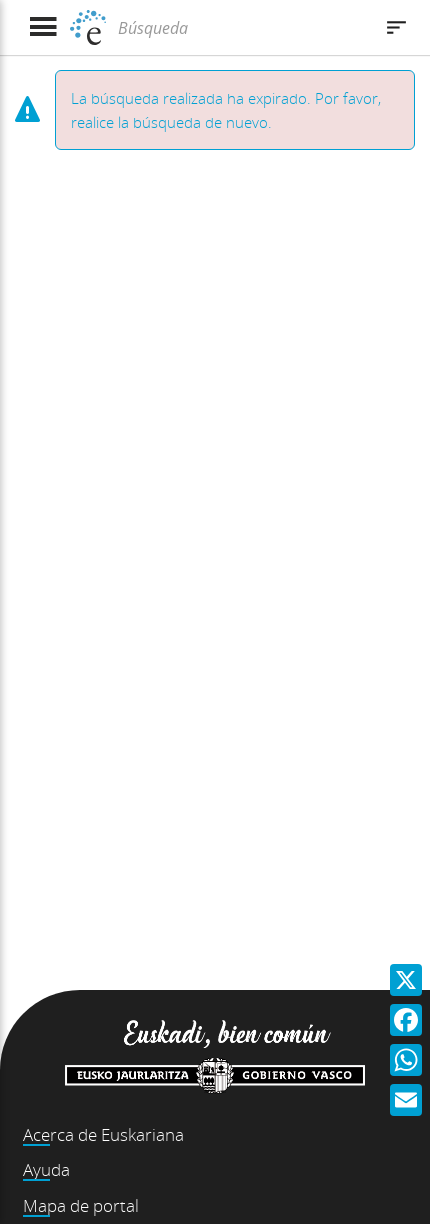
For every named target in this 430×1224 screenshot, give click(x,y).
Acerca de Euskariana (103, 1134)
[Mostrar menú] (42, 27)
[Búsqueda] (242, 28)
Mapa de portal (81, 1205)
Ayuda (46, 1169)
